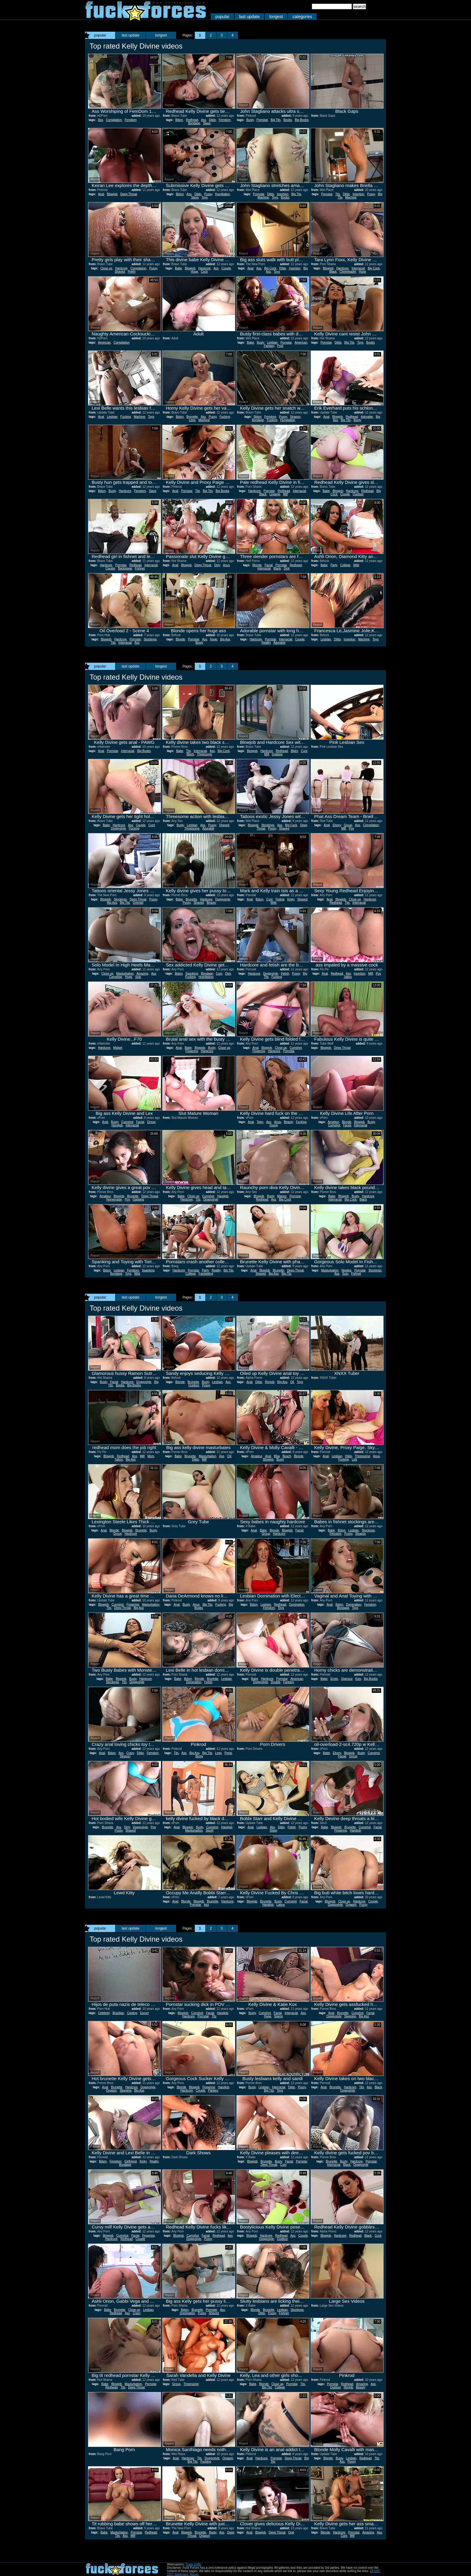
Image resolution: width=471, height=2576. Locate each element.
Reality (265, 642)
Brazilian (118, 2013)
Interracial (358, 268)
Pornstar (262, 120)
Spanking (191, 973)
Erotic (334, 1678)
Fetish (285, 973)
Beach (287, 1456)
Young (273, 1125)
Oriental (138, 902)
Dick (286, 568)
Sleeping (350, 2016)
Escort (144, 2013)
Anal (101, 194)
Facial (269, 565)
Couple (226, 268)
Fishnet (140, 568)
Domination (297, 1604)
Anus (226, 565)
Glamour (346, 1678)
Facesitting (206, 1273)
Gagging (138, 1199)
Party (333, 565)
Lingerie (275, 494)
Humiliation (222, 194)
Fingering (191, 1051)
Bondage (194, 123)
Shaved (120, 271)
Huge (194, 271)
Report (95, 105)
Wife (273, 902)
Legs (192, 420)
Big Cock (270, 268)
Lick (354, 1459)
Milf (285, 494)
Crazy (130, 1753)
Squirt (209, 1830)
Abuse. (194, 2574)
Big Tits (276, 120)
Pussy (208, 194)
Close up (106, 268)
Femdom (131, 120)
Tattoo (347, 977)
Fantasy (269, 345)
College (345, 565)
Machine (263, 197)
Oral (291, 2532)
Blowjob (112, 194)
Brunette (192, 416)
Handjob (117, 1125)
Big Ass (225, 639)
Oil (292, 1382)
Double (275, 1682)
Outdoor (358, 494)
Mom (150, 1456)
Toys (204, 197)
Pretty (132, 271)
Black (333, 271)
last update (249, 16)
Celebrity (104, 2013)
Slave (206, 123)
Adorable (367, 416)
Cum (219, 973)
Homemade (114, 1199)
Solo (138, 977)
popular (222, 16)
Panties (213, 2090)
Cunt (304, 751)
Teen (260, 1122)
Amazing (142, 973)
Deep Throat (128, 194)
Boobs (287, 120)
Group (348, 825)
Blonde (257, 565)
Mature (281, 1196)
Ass (100, 120)
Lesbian (272, 342)
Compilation (114, 120)
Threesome (204, 754)
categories (302, 16)
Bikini (294, 751)
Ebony (337, 825)
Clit (229, 1456)
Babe (178, 268)
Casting (132, 2013)
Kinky (291, 899)
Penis (228, 1753)
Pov (351, 828)
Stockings (150, 639)
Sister (273, 1830)
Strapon (295, 416)
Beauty (211, 902)
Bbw (277, 1456)
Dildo (212, 120)
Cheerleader (348, 271)
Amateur (333, 1122)
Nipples (346, 1270)
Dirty (217, 565)
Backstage (125, 568)
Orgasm (351, 1904)
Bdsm (179, 120)
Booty (358, 420)
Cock (204, 271)
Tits (337, 194)
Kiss (358, 1678)
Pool (280, 345)
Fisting (280, 899)
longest (276, 16)
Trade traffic (193, 2564)
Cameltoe (115, 977)
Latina (281, 1904)
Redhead (192, 120)
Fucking (125, 416)
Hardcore (121, 268)
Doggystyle (118, 828)
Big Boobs (302, 120)
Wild (356, 565)
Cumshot (296, 1047)
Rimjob (269, 1382)
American (104, 342)
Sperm (278, 2016)
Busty (250, 120)
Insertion (282, 194)
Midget (117, 1047)
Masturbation (125, 973)
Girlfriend (131, 2161)
